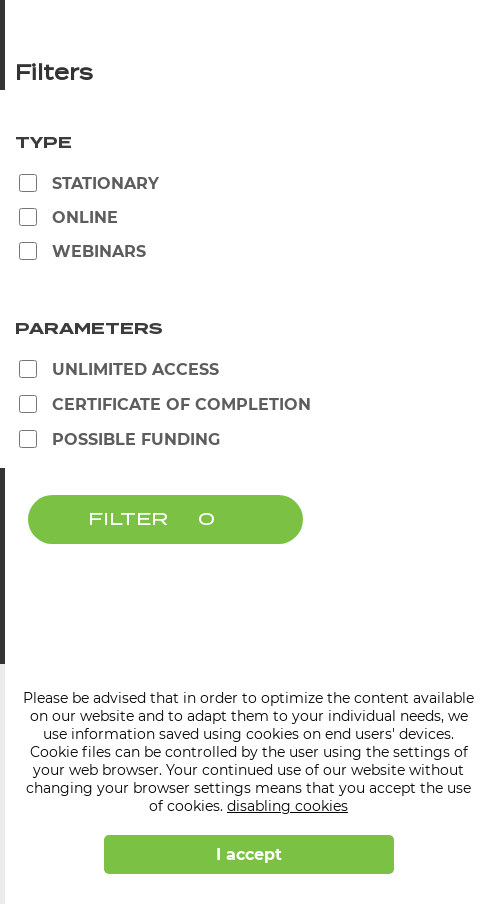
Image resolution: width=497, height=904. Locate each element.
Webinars (99, 251)
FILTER (128, 519)
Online (85, 217)
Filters (54, 74)
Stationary (105, 183)
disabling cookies (287, 806)
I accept (249, 854)
